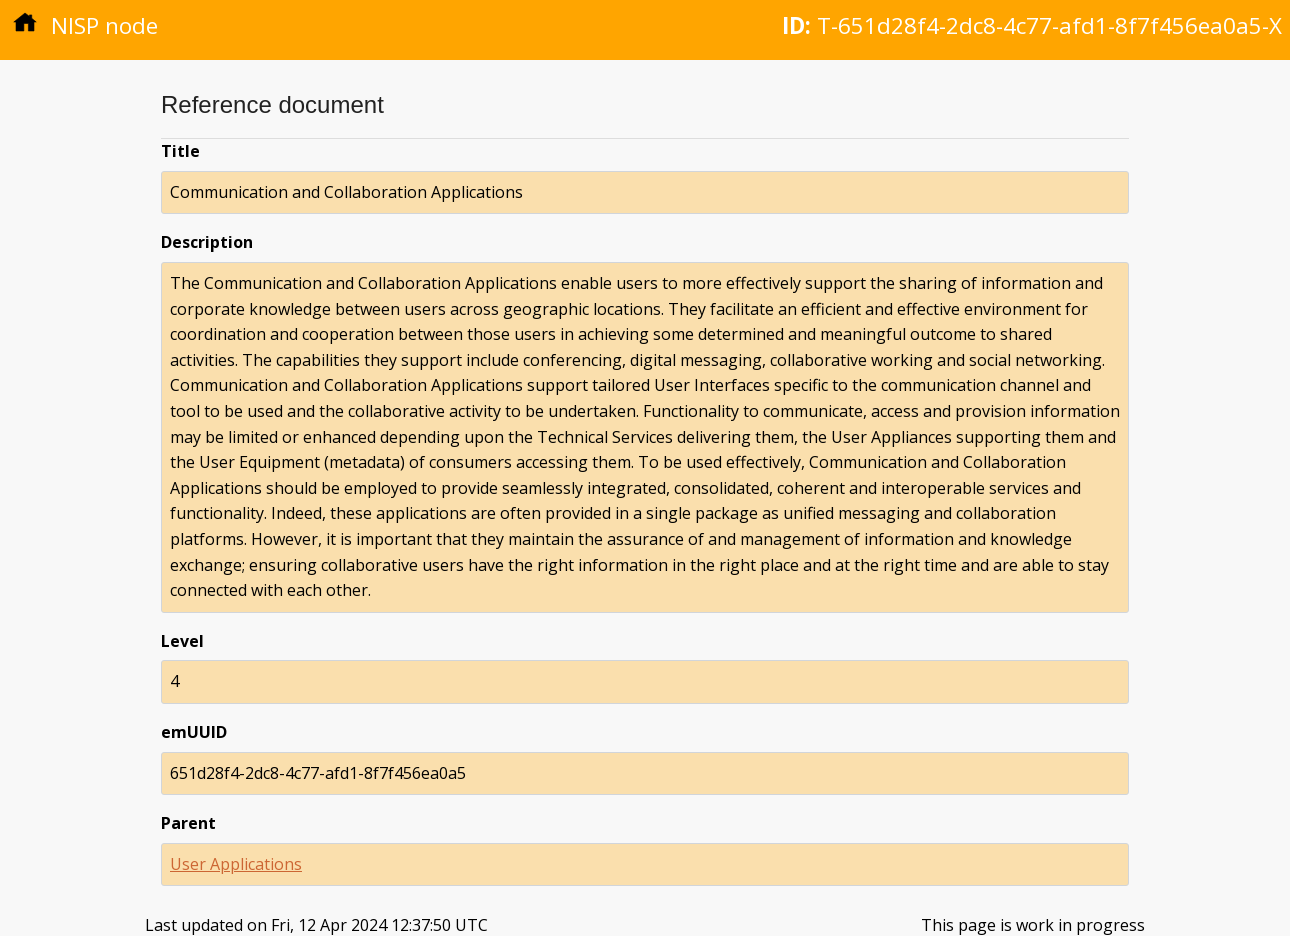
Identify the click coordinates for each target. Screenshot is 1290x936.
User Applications (236, 864)
